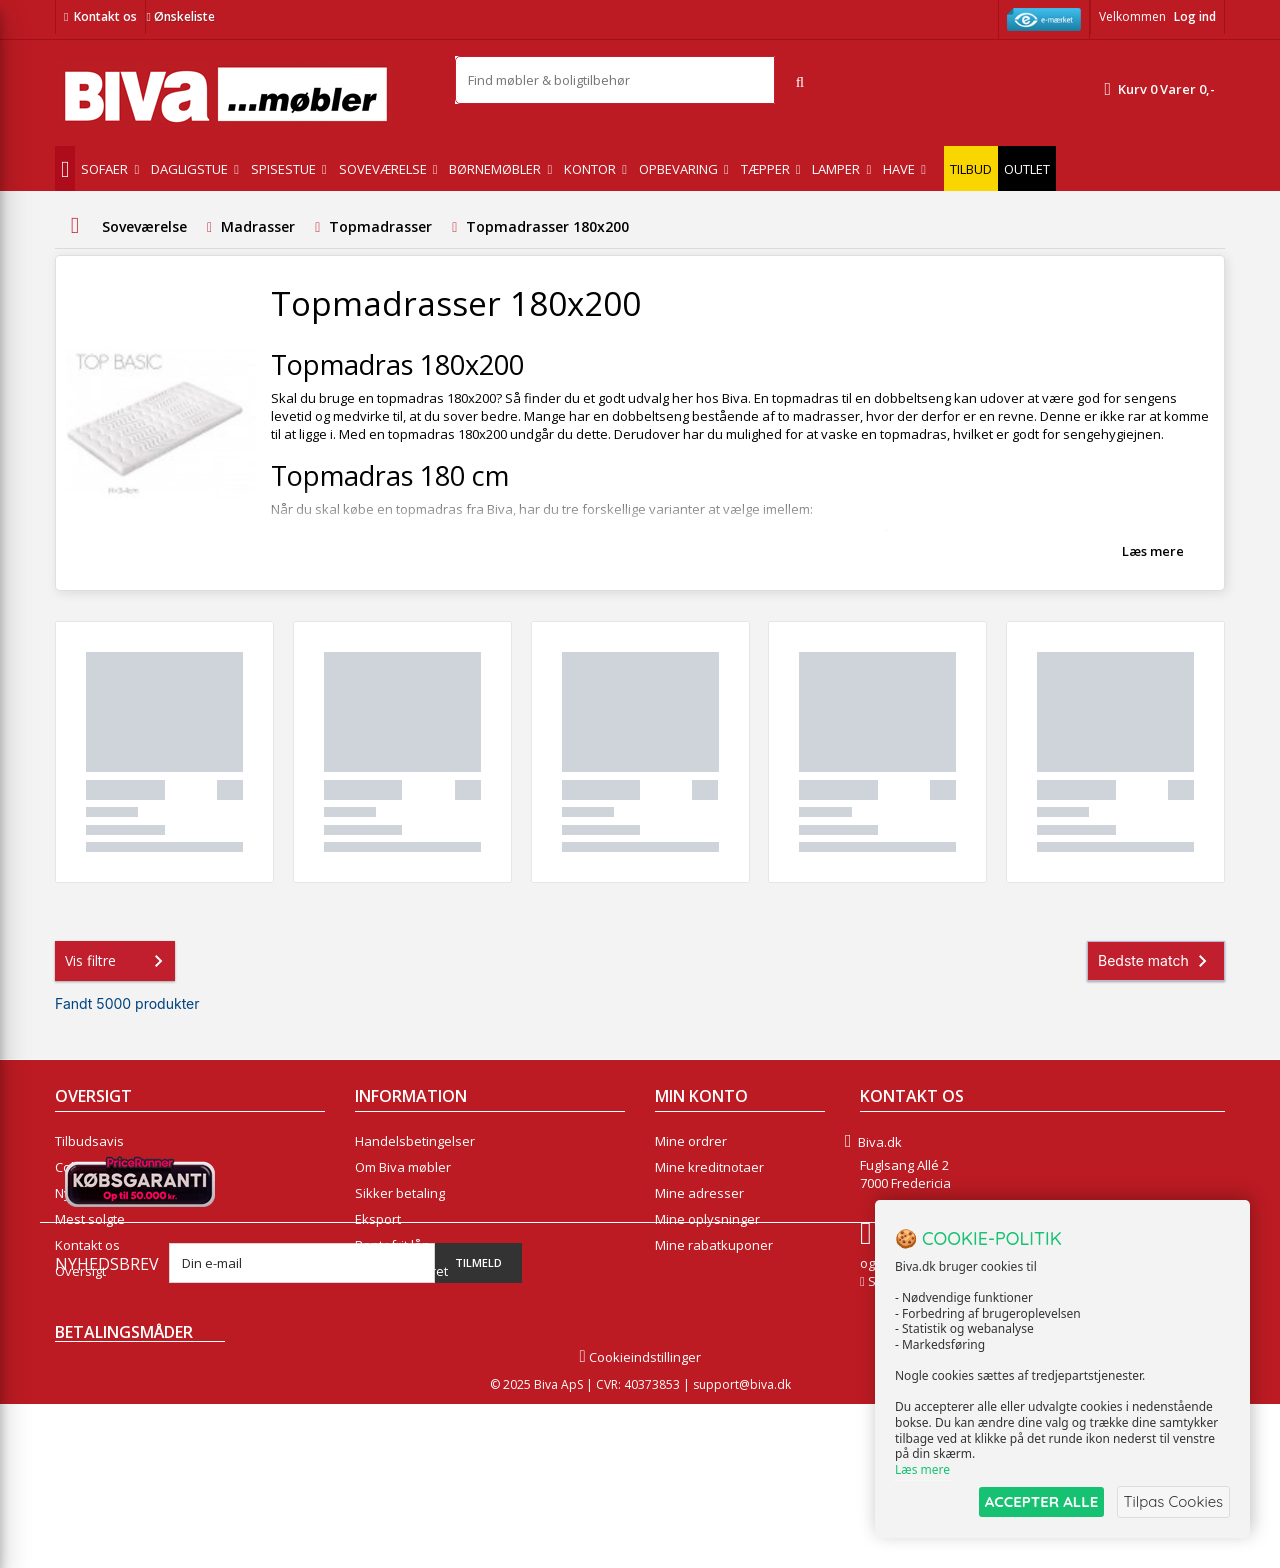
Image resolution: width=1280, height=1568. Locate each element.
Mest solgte (90, 1219)
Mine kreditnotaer (709, 1167)
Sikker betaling (400, 1193)
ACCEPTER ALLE (1035, 1501)
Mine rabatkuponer (714, 1245)
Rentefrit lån (392, 1245)
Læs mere (1153, 551)
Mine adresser (699, 1193)
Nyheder (81, 1193)
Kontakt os (105, 16)
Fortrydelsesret (401, 1271)
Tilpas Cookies (1172, 1501)
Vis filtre (118, 961)
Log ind (1195, 16)
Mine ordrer (691, 1141)
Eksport (378, 1219)
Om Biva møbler (403, 1167)
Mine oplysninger (707, 1219)
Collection (84, 1167)
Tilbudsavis (89, 1141)
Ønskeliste (180, 16)
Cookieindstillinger (639, 1521)
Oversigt (80, 1271)
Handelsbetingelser (415, 1141)
